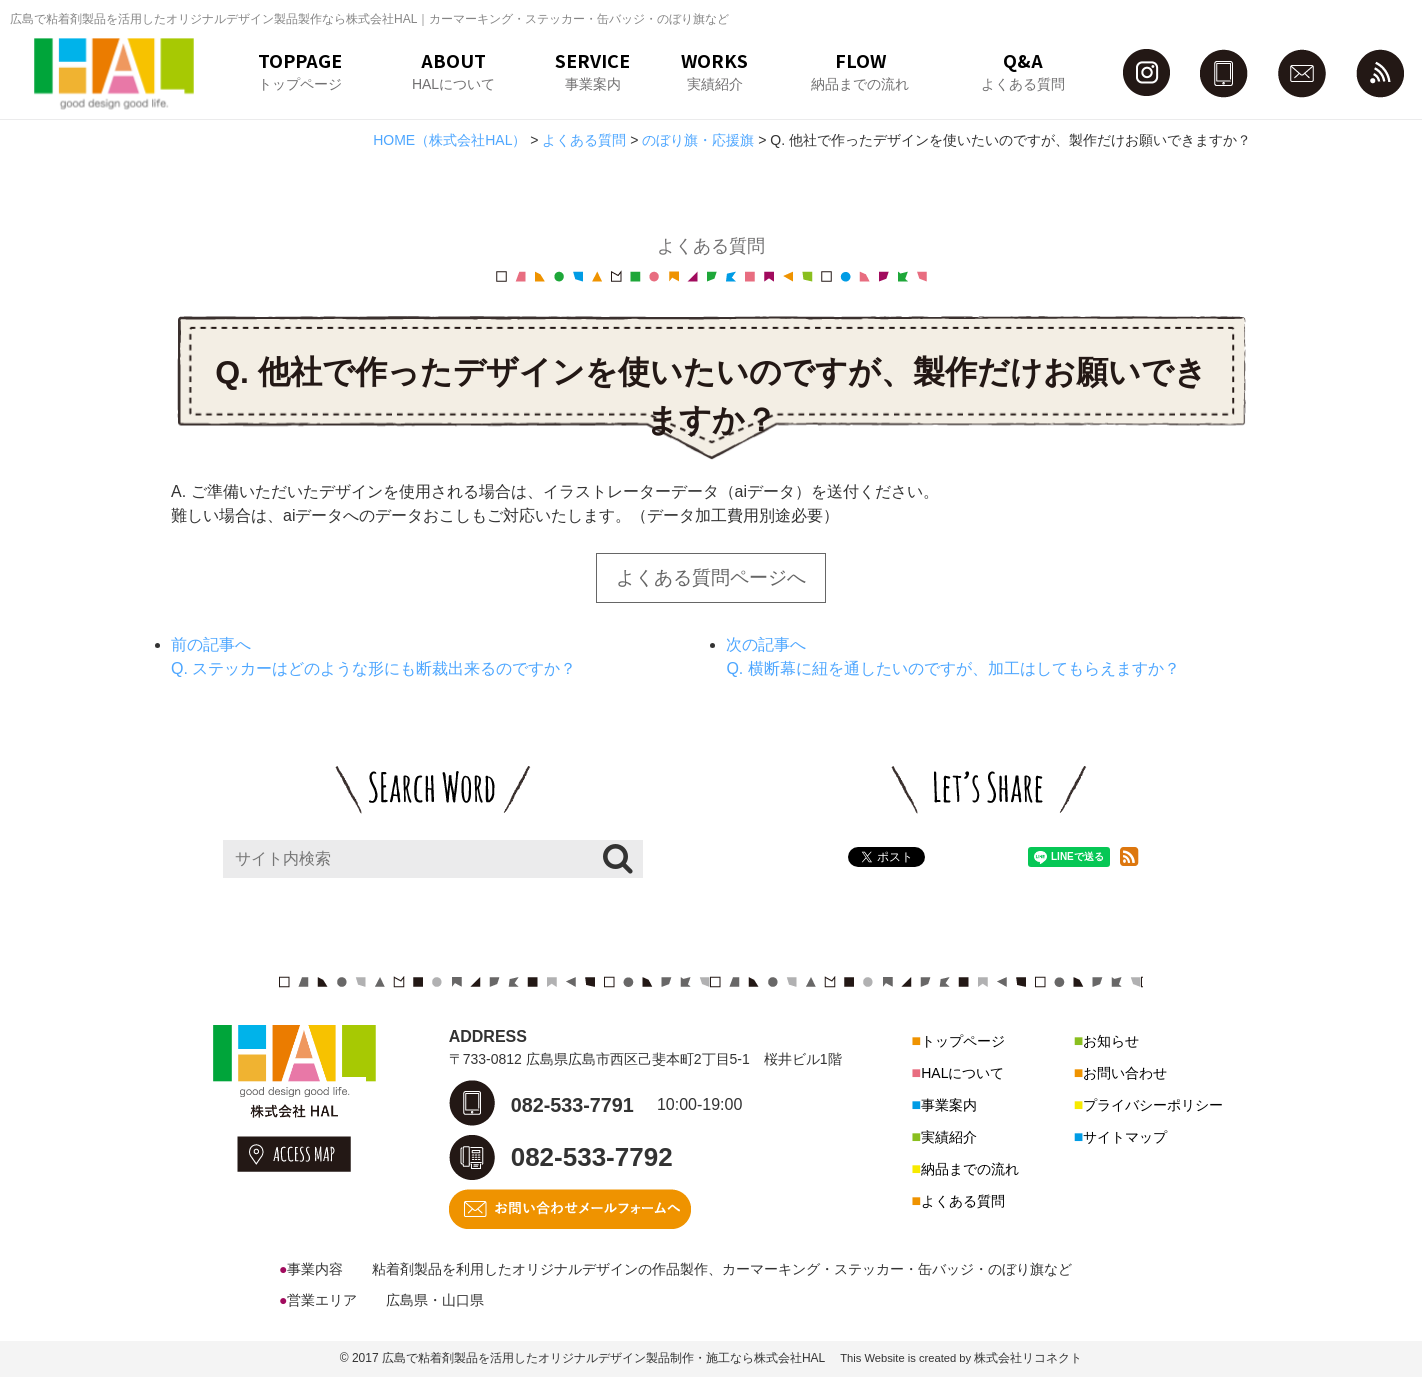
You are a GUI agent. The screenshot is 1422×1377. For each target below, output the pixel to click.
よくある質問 (963, 1201)
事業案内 (949, 1105)
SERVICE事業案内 (592, 69)
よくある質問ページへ (711, 577)
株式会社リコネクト (1028, 1358)
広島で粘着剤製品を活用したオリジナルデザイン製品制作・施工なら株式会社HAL (603, 1358)
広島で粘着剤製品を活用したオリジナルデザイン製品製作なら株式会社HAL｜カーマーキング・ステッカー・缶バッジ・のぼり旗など (369, 19)
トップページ (963, 1041)
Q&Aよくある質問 (1023, 69)
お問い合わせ (1125, 1073)
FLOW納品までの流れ (860, 69)
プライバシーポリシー (1153, 1105)
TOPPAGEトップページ (300, 69)
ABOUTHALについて (453, 69)
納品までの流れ (970, 1169)
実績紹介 (949, 1137)
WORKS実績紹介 (714, 69)
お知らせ (1111, 1041)
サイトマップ (1125, 1137)
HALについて (962, 1073)
